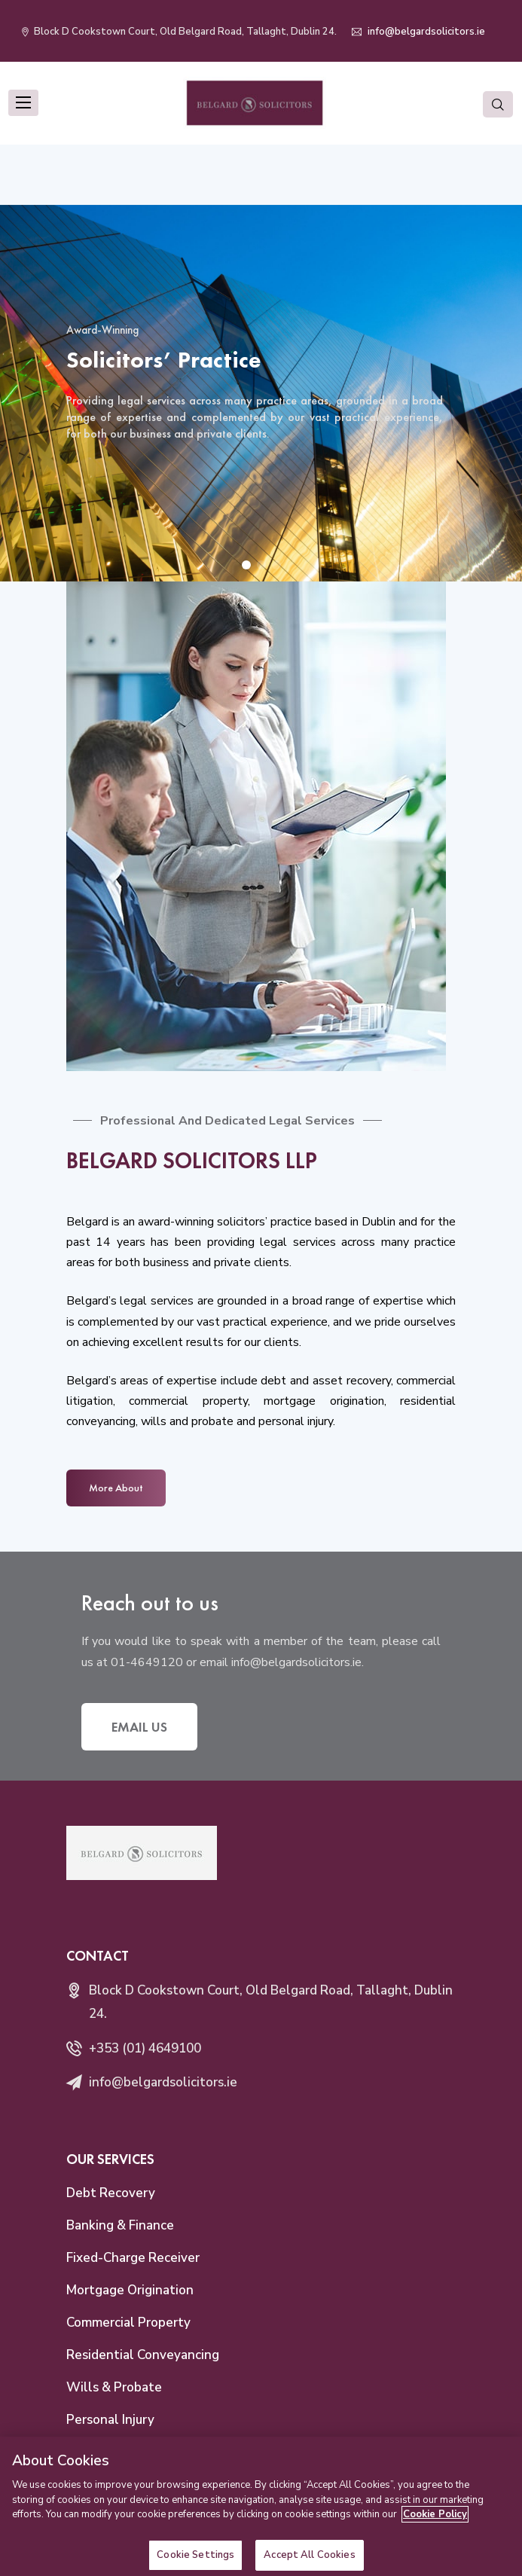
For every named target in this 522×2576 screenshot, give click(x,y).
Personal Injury (110, 2419)
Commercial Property (128, 2322)
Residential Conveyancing (142, 2355)
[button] (246, 564)
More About (116, 1487)
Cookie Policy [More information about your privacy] (435, 2525)
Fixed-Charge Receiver (133, 2257)
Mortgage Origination (130, 2290)
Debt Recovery (110, 2193)
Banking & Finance (120, 2225)
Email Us (139, 1726)
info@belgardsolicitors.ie (425, 31)
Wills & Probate (114, 2387)
